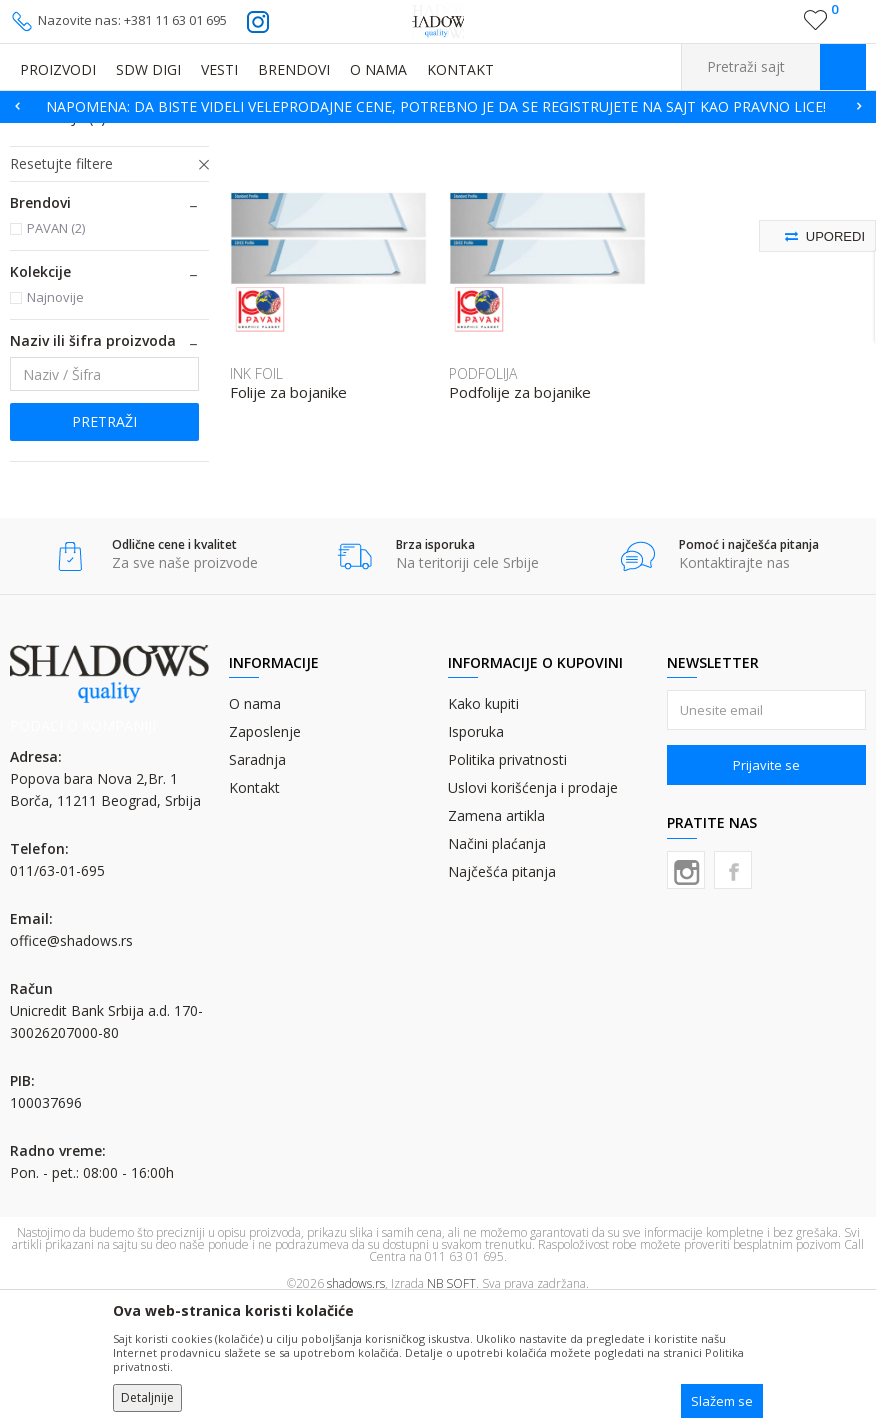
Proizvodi (110, 135)
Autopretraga (614, 165)
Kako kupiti (483, 826)
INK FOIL (50, 216)
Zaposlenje (265, 854)
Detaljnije (147, 1397)
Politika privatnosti (507, 882)
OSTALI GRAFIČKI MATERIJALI (230, 135)
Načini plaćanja (497, 966)
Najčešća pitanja (502, 994)
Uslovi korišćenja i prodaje (533, 910)
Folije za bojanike (288, 515)
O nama (255, 826)
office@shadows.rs (71, 1063)
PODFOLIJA (58, 240)
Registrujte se (773, 28)
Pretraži (104, 544)
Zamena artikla (496, 938)
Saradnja (257, 882)
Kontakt (254, 910)
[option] (438, 107)
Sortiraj (703, 165)
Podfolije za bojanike (520, 515)
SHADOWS (39, 135)
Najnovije (55, 420)
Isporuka (476, 854)
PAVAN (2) (56, 351)
